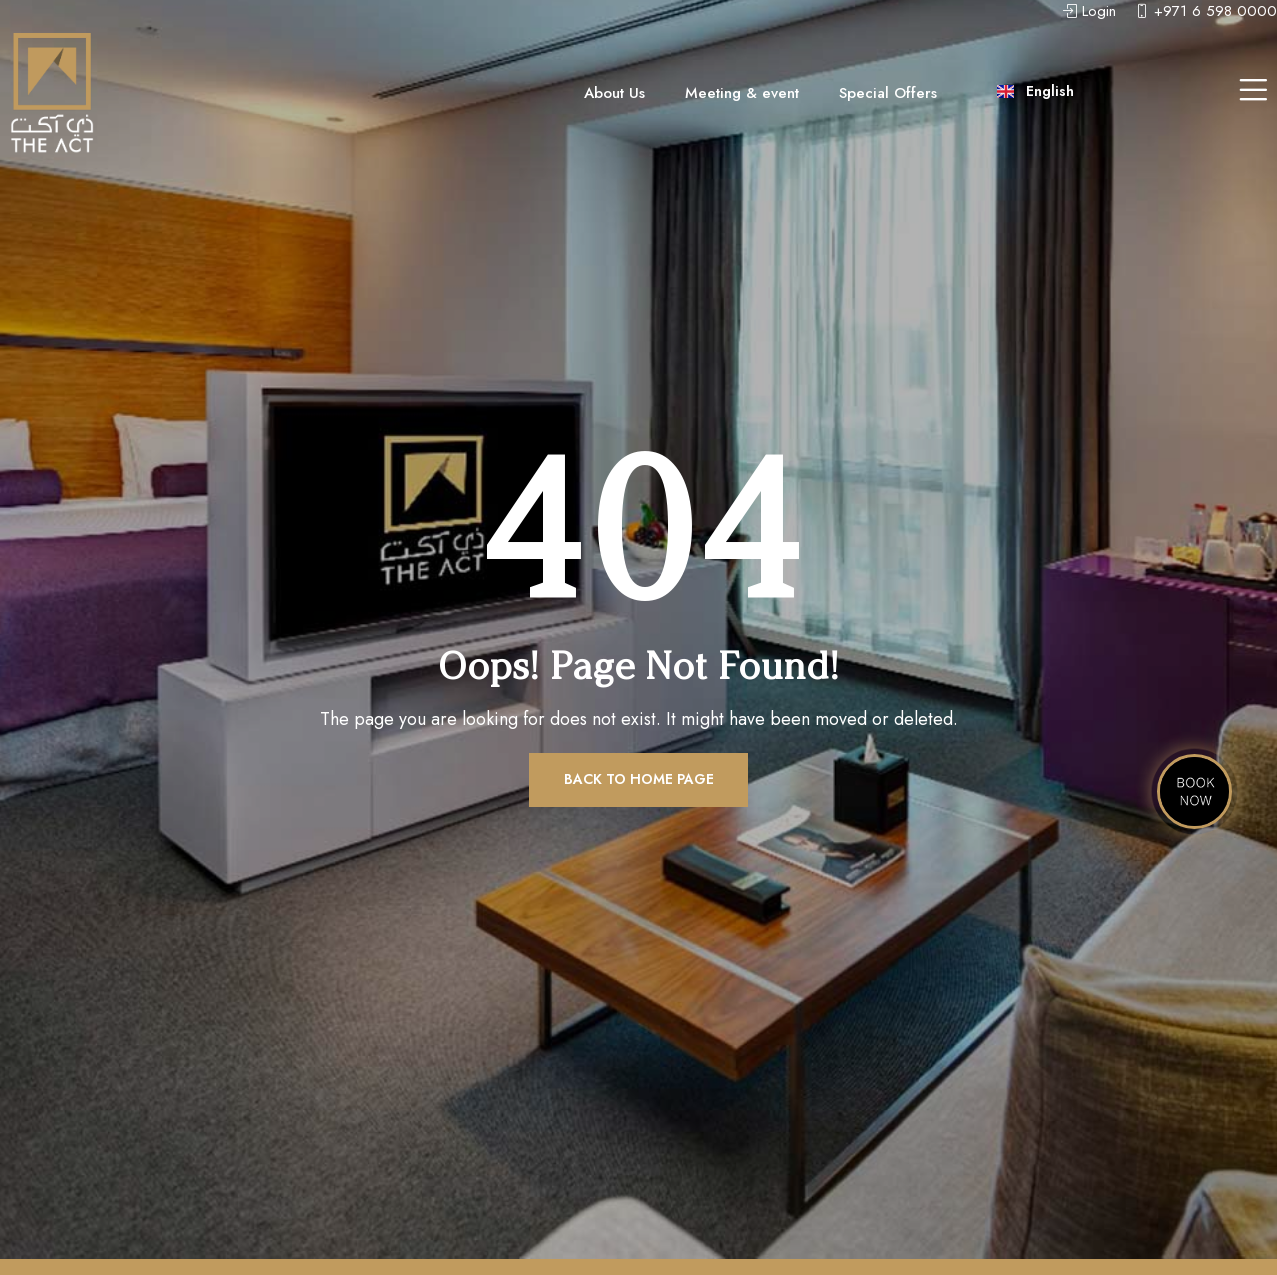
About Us (614, 93)
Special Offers (888, 93)
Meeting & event (742, 93)
